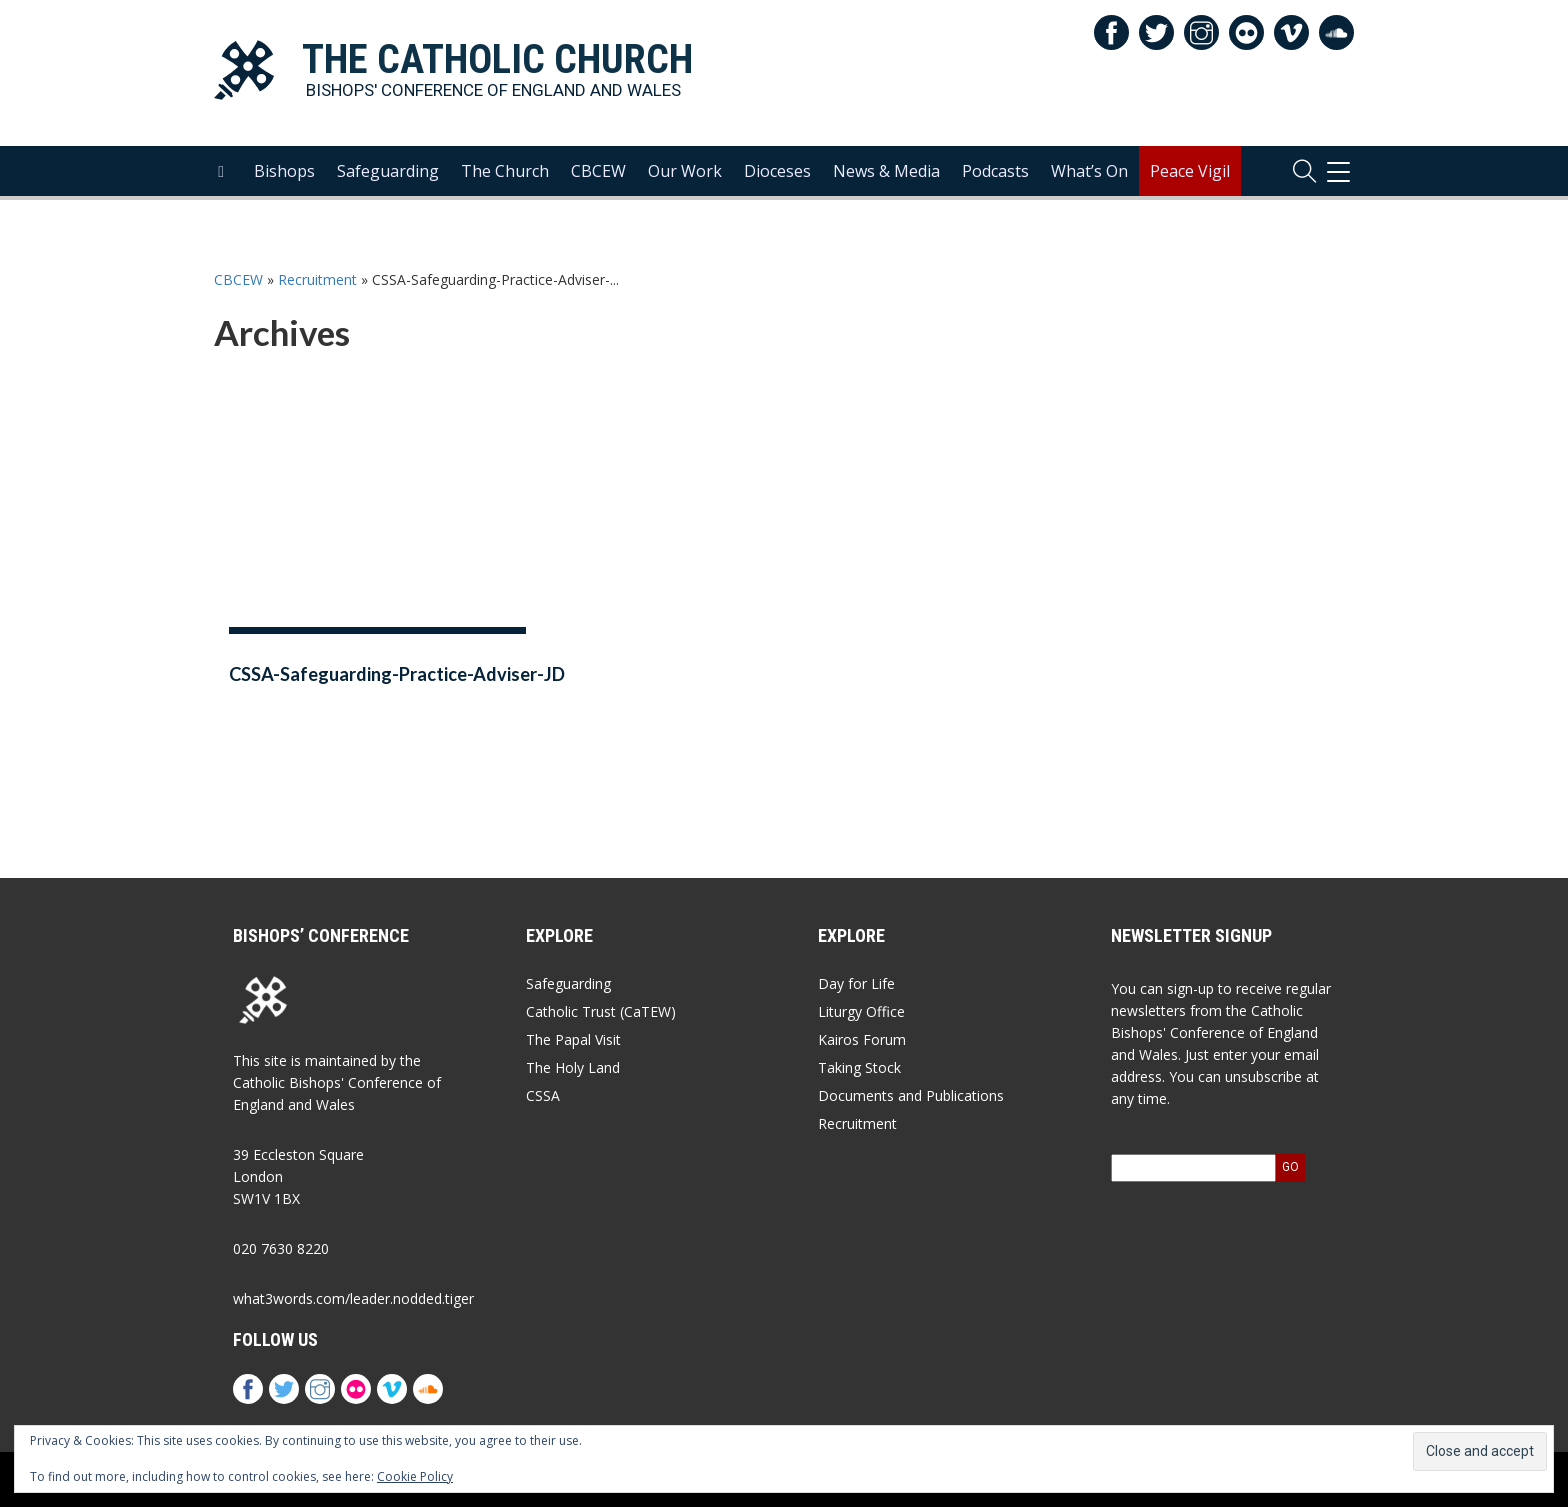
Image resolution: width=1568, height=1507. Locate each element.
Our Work (685, 171)
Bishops (284, 171)
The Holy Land (573, 1067)
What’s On (1089, 171)
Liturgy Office (861, 1011)
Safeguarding (388, 171)
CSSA (543, 1095)
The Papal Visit (573, 1039)
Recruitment (317, 279)
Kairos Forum (862, 1039)
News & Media (886, 171)
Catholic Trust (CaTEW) (601, 1011)
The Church (505, 171)
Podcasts (995, 171)
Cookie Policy (415, 1476)
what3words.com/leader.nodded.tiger (353, 1298)
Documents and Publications (911, 1095)
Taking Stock (859, 1067)
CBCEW (598, 171)
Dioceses (777, 171)
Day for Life (856, 983)
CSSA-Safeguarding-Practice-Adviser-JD (397, 674)
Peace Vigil (1190, 171)
